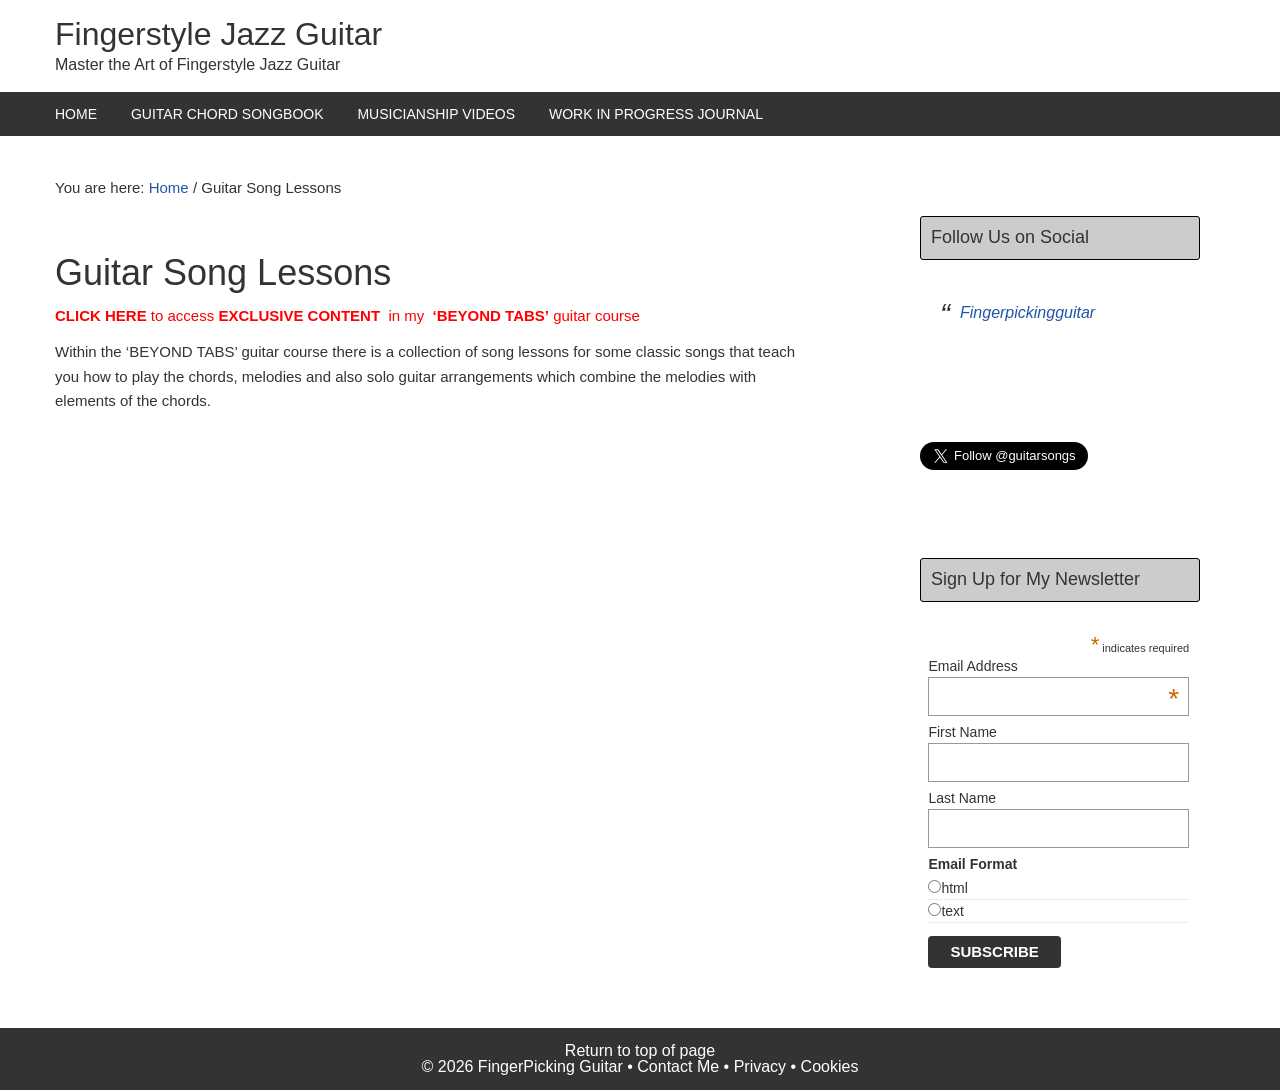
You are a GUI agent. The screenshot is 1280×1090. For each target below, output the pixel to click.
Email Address (1053, 666)
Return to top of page (640, 1050)
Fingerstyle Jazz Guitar (218, 34)
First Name (962, 732)
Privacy (760, 1066)
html (954, 888)
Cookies (830, 1066)
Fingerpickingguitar (1027, 312)
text (952, 911)
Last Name (962, 798)
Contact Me (678, 1066)
